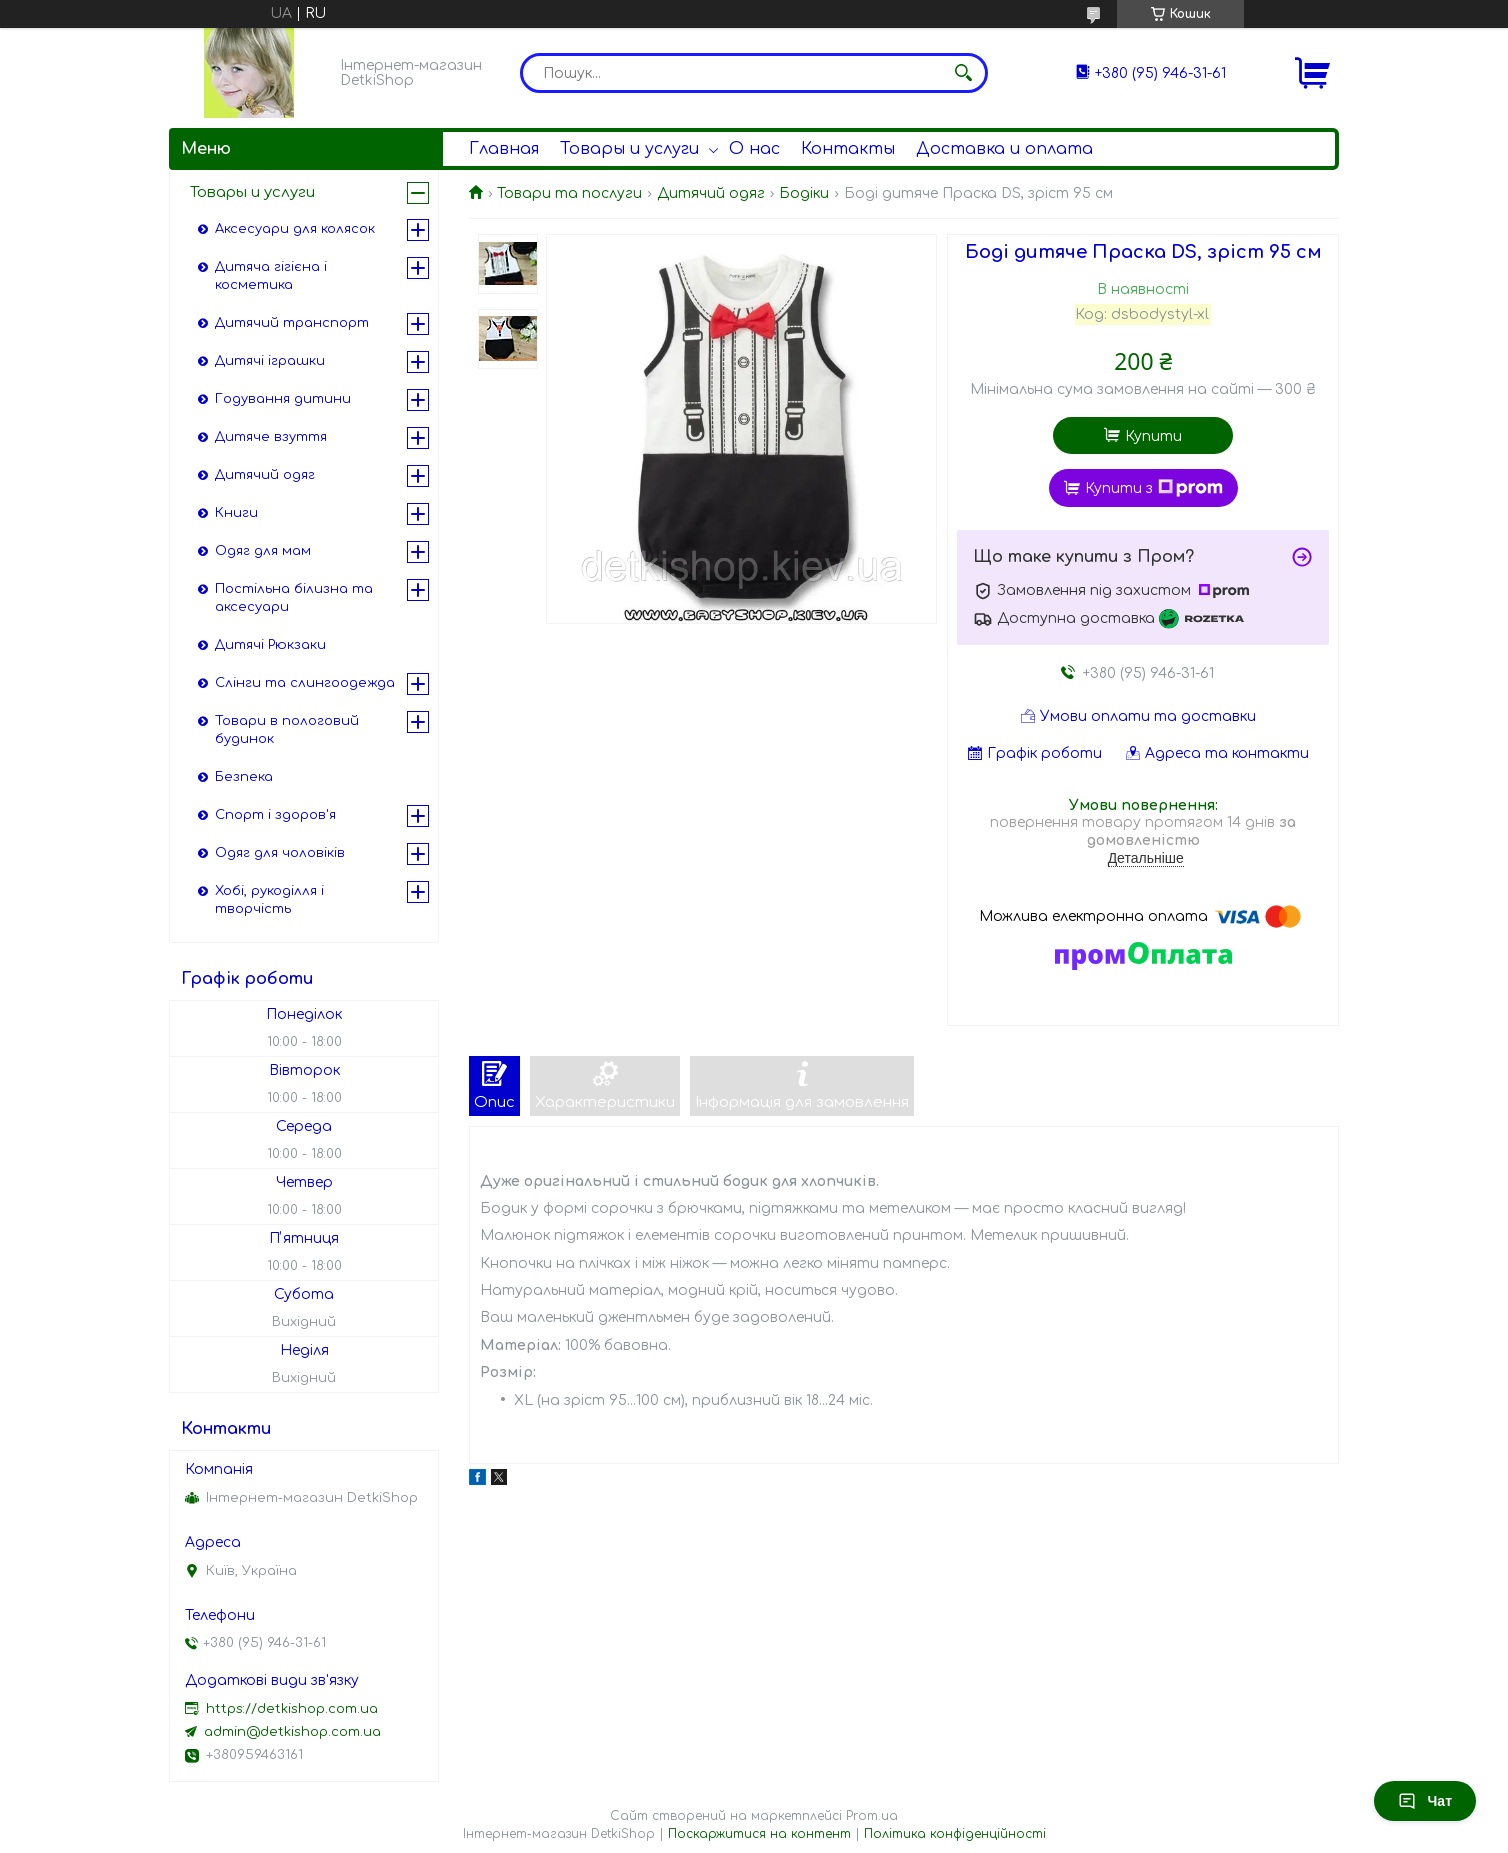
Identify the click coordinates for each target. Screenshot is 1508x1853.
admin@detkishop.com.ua (292, 1732)
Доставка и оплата (1004, 149)
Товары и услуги (629, 149)
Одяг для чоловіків (280, 853)
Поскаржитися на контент (759, 1834)
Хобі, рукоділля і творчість (269, 900)
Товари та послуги (569, 193)
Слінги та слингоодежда (305, 683)
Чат (1425, 1801)
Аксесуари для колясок (295, 229)
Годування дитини (283, 399)
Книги (236, 513)
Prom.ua (872, 1816)
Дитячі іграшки (270, 361)
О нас (754, 149)
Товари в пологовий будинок (287, 730)
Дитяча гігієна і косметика (271, 276)
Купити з (1154, 488)
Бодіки (804, 193)
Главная (504, 149)
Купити (1153, 436)
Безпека (244, 777)
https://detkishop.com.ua (292, 1709)
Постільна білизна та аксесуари (294, 598)
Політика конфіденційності (955, 1834)
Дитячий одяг (711, 193)
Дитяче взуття (271, 437)
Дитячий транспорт (292, 323)
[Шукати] (963, 73)
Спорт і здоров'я (275, 815)
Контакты (848, 149)
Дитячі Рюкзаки (270, 645)
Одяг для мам (263, 551)
